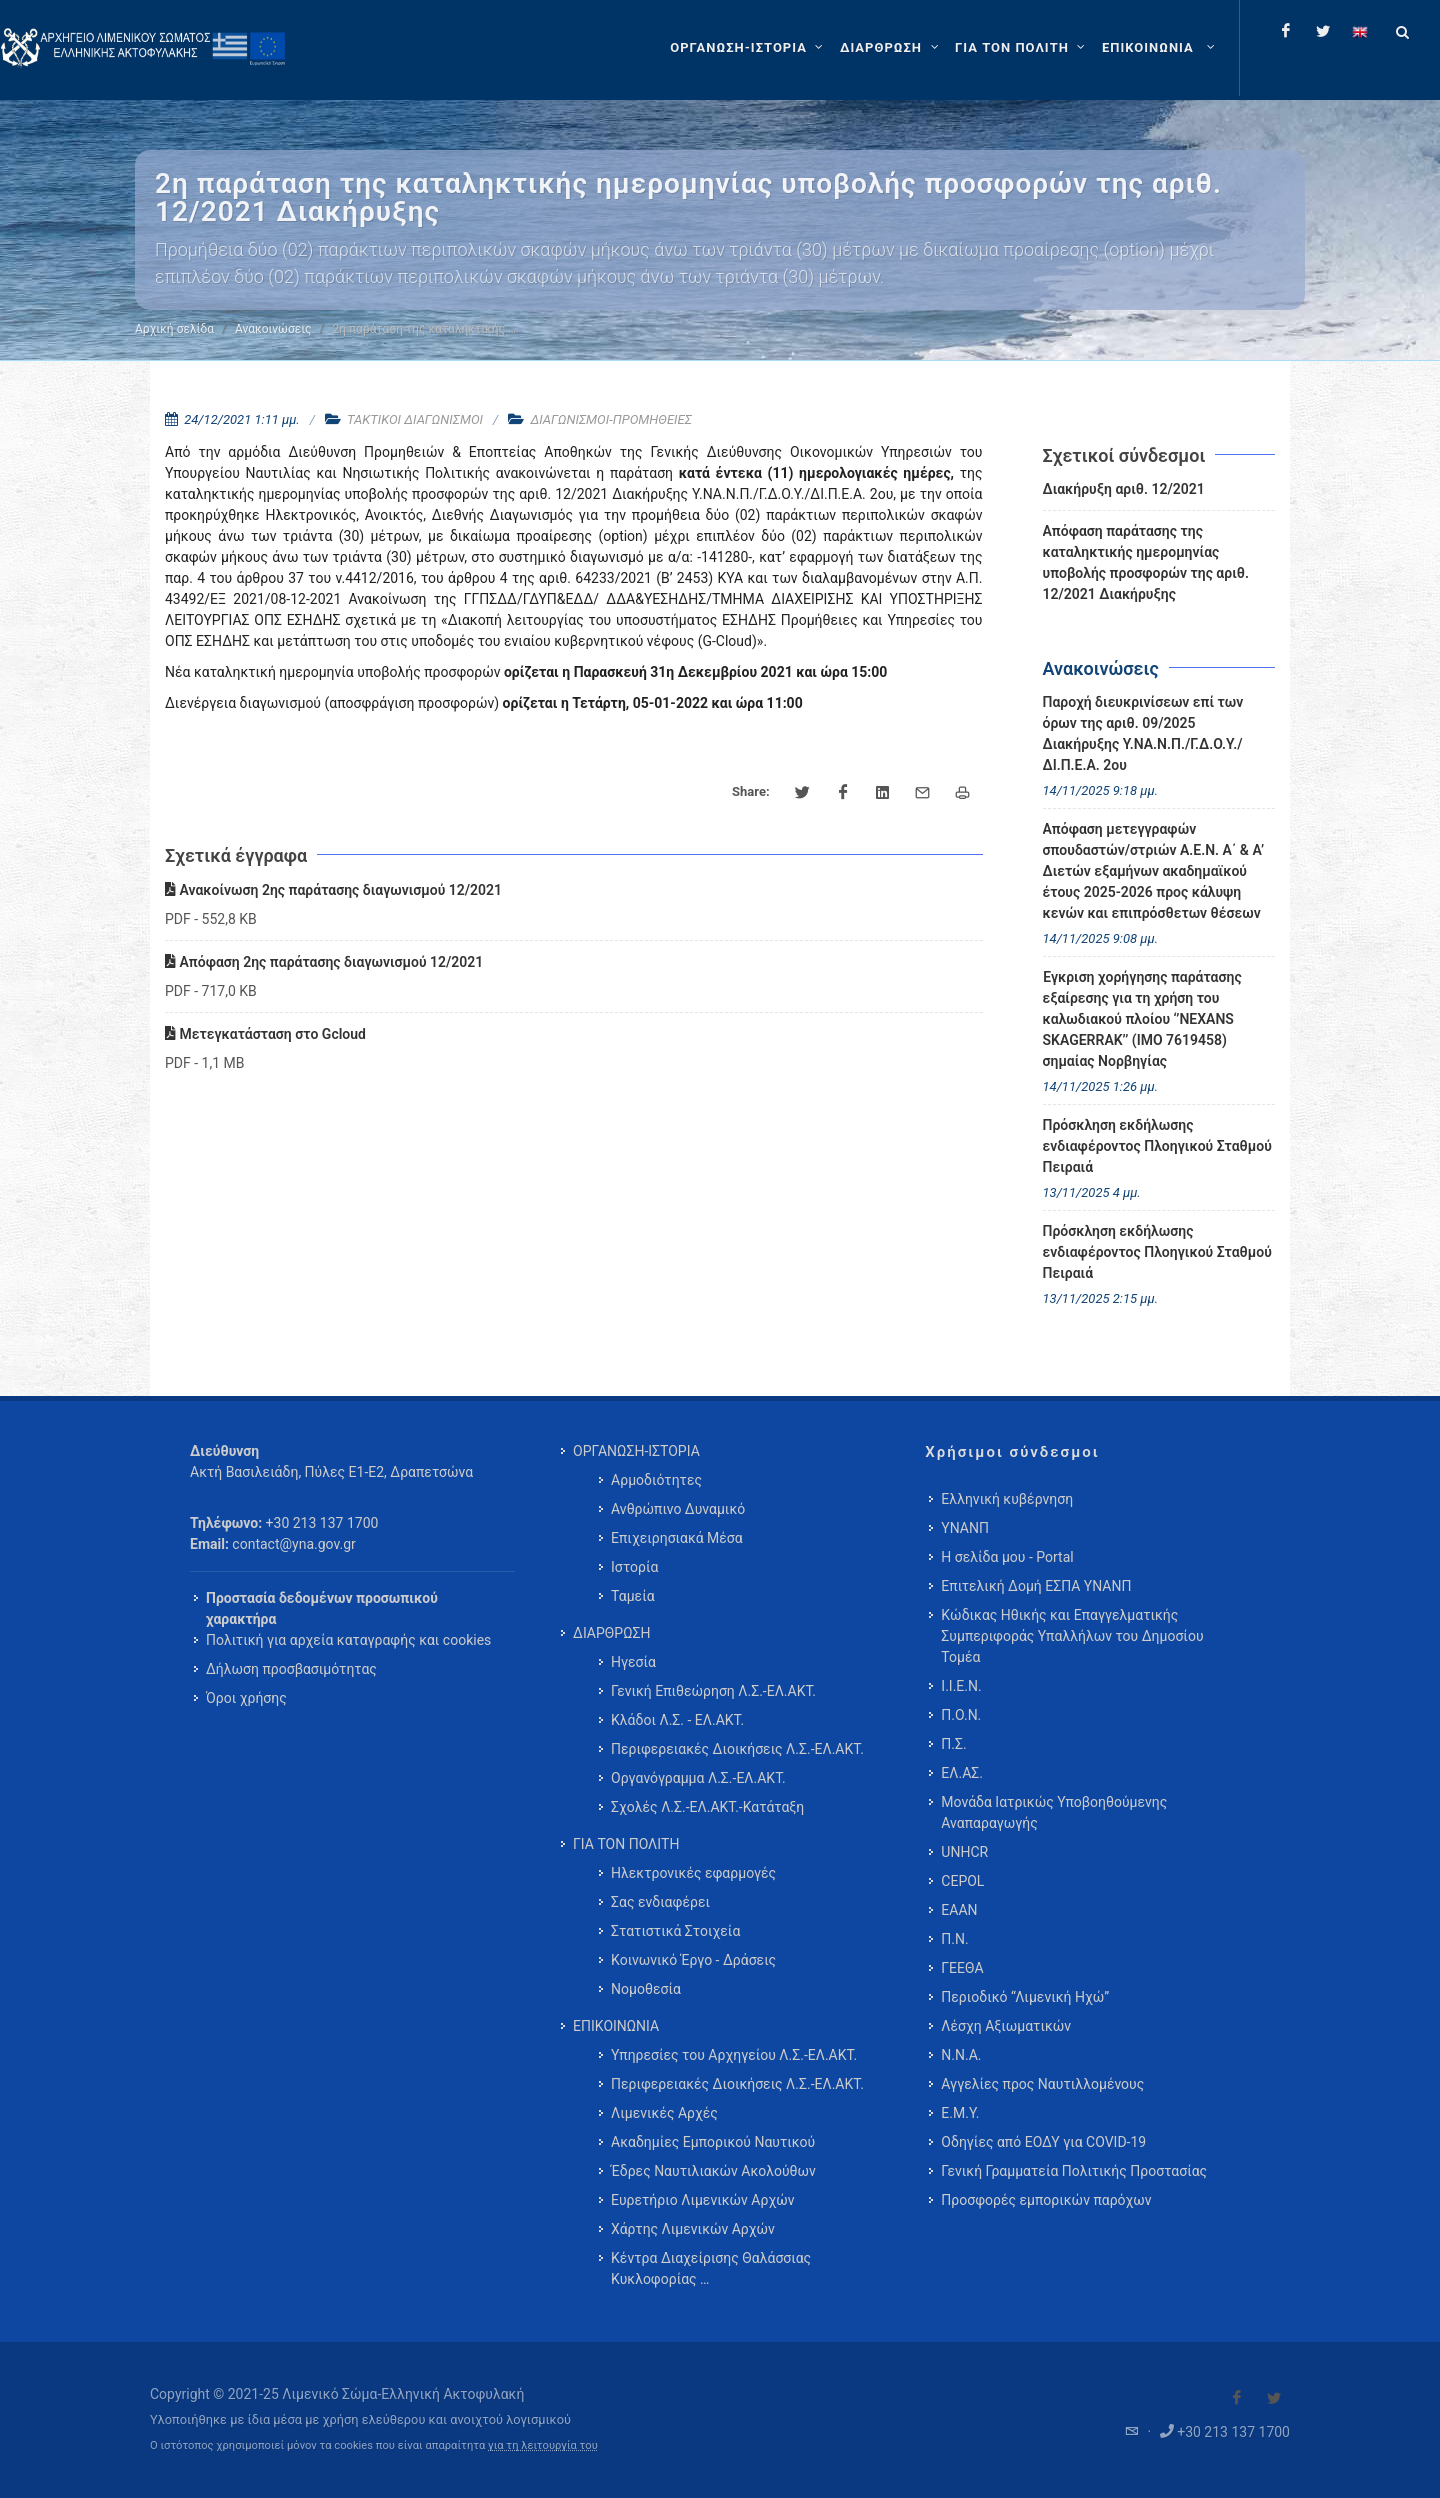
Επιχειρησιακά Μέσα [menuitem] (677, 1538)
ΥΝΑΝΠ (965, 1528)
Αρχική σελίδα (174, 329)
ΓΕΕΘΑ (962, 1968)
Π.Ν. (954, 1939)
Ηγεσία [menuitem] (633, 1662)
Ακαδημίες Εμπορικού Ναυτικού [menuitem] (713, 2142)
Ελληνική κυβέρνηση (1007, 1499)
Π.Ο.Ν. (961, 1715)
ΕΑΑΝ (959, 1910)
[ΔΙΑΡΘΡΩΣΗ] (891, 48)
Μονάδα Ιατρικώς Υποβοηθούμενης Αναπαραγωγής (1054, 1812)
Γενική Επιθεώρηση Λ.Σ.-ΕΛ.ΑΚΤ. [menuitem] (713, 1691)
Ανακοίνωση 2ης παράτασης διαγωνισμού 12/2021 (333, 890)
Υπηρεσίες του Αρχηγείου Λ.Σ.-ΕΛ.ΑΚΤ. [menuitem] (734, 2055)
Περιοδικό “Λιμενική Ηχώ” (1025, 1997)
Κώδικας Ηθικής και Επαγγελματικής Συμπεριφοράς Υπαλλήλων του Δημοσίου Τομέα (1072, 1636)
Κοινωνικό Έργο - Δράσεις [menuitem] (693, 1960)
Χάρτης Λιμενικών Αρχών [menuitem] (693, 2229)
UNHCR (964, 1852)
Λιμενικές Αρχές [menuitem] (664, 2113)
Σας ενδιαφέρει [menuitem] (660, 1902)
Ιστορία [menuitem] (634, 1567)
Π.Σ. (953, 1744)
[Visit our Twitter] (1274, 2398)
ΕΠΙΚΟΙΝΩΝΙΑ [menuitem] (616, 2026)
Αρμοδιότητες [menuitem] (656, 1480)
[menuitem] (1160, 48)
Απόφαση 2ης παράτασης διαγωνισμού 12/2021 (324, 962)
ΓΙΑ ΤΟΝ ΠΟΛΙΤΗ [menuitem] (626, 1844)
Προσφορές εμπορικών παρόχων (1046, 2200)
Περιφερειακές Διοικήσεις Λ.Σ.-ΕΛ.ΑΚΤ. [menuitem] (737, 1749)
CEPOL (962, 1881)
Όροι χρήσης (246, 1698)
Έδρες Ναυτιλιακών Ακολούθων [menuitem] (713, 2171)
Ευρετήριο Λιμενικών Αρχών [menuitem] (702, 2200)
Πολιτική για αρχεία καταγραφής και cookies (348, 1640)
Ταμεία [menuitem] (633, 1596)
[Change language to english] (1360, 31)
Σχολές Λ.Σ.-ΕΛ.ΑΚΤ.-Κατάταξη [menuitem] (707, 1807)
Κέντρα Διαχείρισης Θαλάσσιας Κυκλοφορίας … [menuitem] (711, 2268)
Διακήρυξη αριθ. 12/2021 (1124, 489)
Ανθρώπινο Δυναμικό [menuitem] (678, 1509)
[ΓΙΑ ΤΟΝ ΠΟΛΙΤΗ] (1022, 48)
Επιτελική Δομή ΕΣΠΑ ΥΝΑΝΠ (1036, 1586)
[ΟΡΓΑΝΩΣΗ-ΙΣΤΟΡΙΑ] (749, 48)
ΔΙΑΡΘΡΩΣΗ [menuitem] (611, 1633)
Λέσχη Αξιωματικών (1006, 2026)
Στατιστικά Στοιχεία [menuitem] (675, 1931)
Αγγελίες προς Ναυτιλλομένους (1042, 2084)
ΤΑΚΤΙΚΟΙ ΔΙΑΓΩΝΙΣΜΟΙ (415, 419)
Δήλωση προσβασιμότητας (291, 1669)
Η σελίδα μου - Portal (1007, 1557)
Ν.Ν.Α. (961, 2055)
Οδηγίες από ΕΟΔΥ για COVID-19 (1043, 2142)
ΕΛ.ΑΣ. (962, 1773)
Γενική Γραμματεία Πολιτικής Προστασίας (1074, 2171)
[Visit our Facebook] (1237, 2398)
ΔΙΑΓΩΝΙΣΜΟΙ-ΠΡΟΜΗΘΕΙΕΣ (610, 419)
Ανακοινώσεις (273, 329)
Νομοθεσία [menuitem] (646, 1989)
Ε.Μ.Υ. (960, 2113)
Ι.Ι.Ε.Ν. (961, 1686)
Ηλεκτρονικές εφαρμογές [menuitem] (693, 1873)
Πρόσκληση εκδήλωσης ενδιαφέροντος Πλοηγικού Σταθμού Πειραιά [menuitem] (1157, 1146)
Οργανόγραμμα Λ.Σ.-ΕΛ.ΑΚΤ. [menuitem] (698, 1778)
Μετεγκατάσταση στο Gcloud (265, 1034)
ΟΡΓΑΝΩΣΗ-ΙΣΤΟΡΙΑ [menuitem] (636, 1451)
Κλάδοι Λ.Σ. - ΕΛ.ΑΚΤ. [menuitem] (677, 1720)
